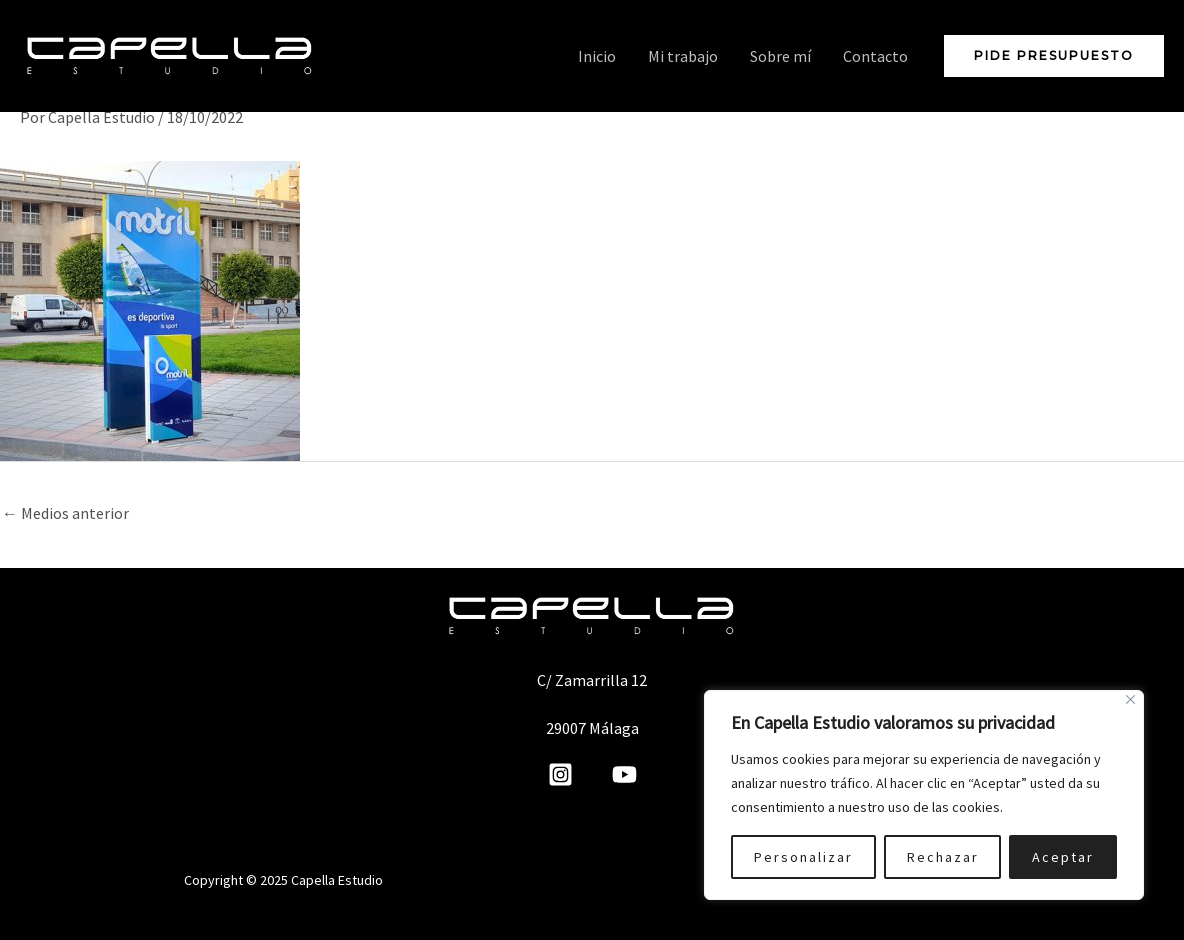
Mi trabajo (683, 56)
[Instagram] (560, 774)
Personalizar (803, 857)
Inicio (597, 56)
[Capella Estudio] (170, 54)
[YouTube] (624, 774)
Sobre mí (780, 56)
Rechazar (943, 857)
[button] (1054, 56)
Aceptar (1063, 857)
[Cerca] (1130, 699)
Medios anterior (65, 513)
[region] (924, 795)
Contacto (875, 56)
